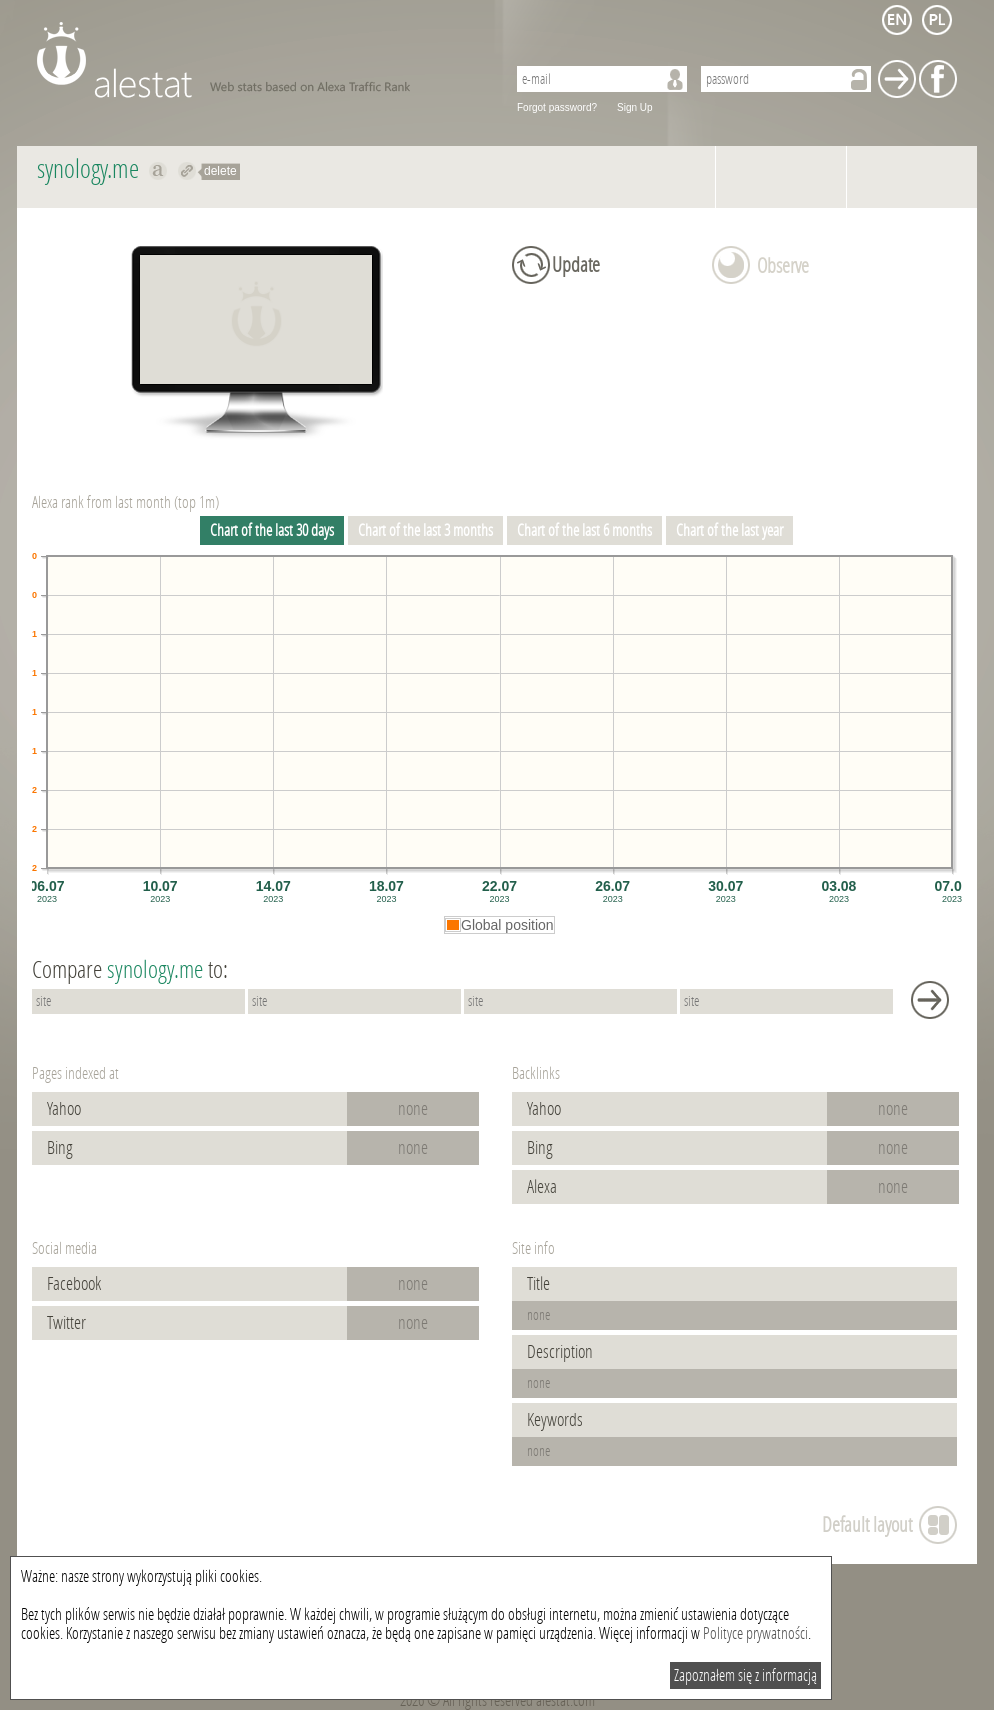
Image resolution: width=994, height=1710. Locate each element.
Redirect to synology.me (187, 171)
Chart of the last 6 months (584, 530)
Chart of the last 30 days (272, 530)
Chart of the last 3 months (425, 530)
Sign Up (635, 107)
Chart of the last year (729, 530)
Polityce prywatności (755, 1633)
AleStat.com (259, 60)
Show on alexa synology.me (158, 171)
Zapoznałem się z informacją (745, 1675)
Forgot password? (557, 107)
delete (220, 171)
